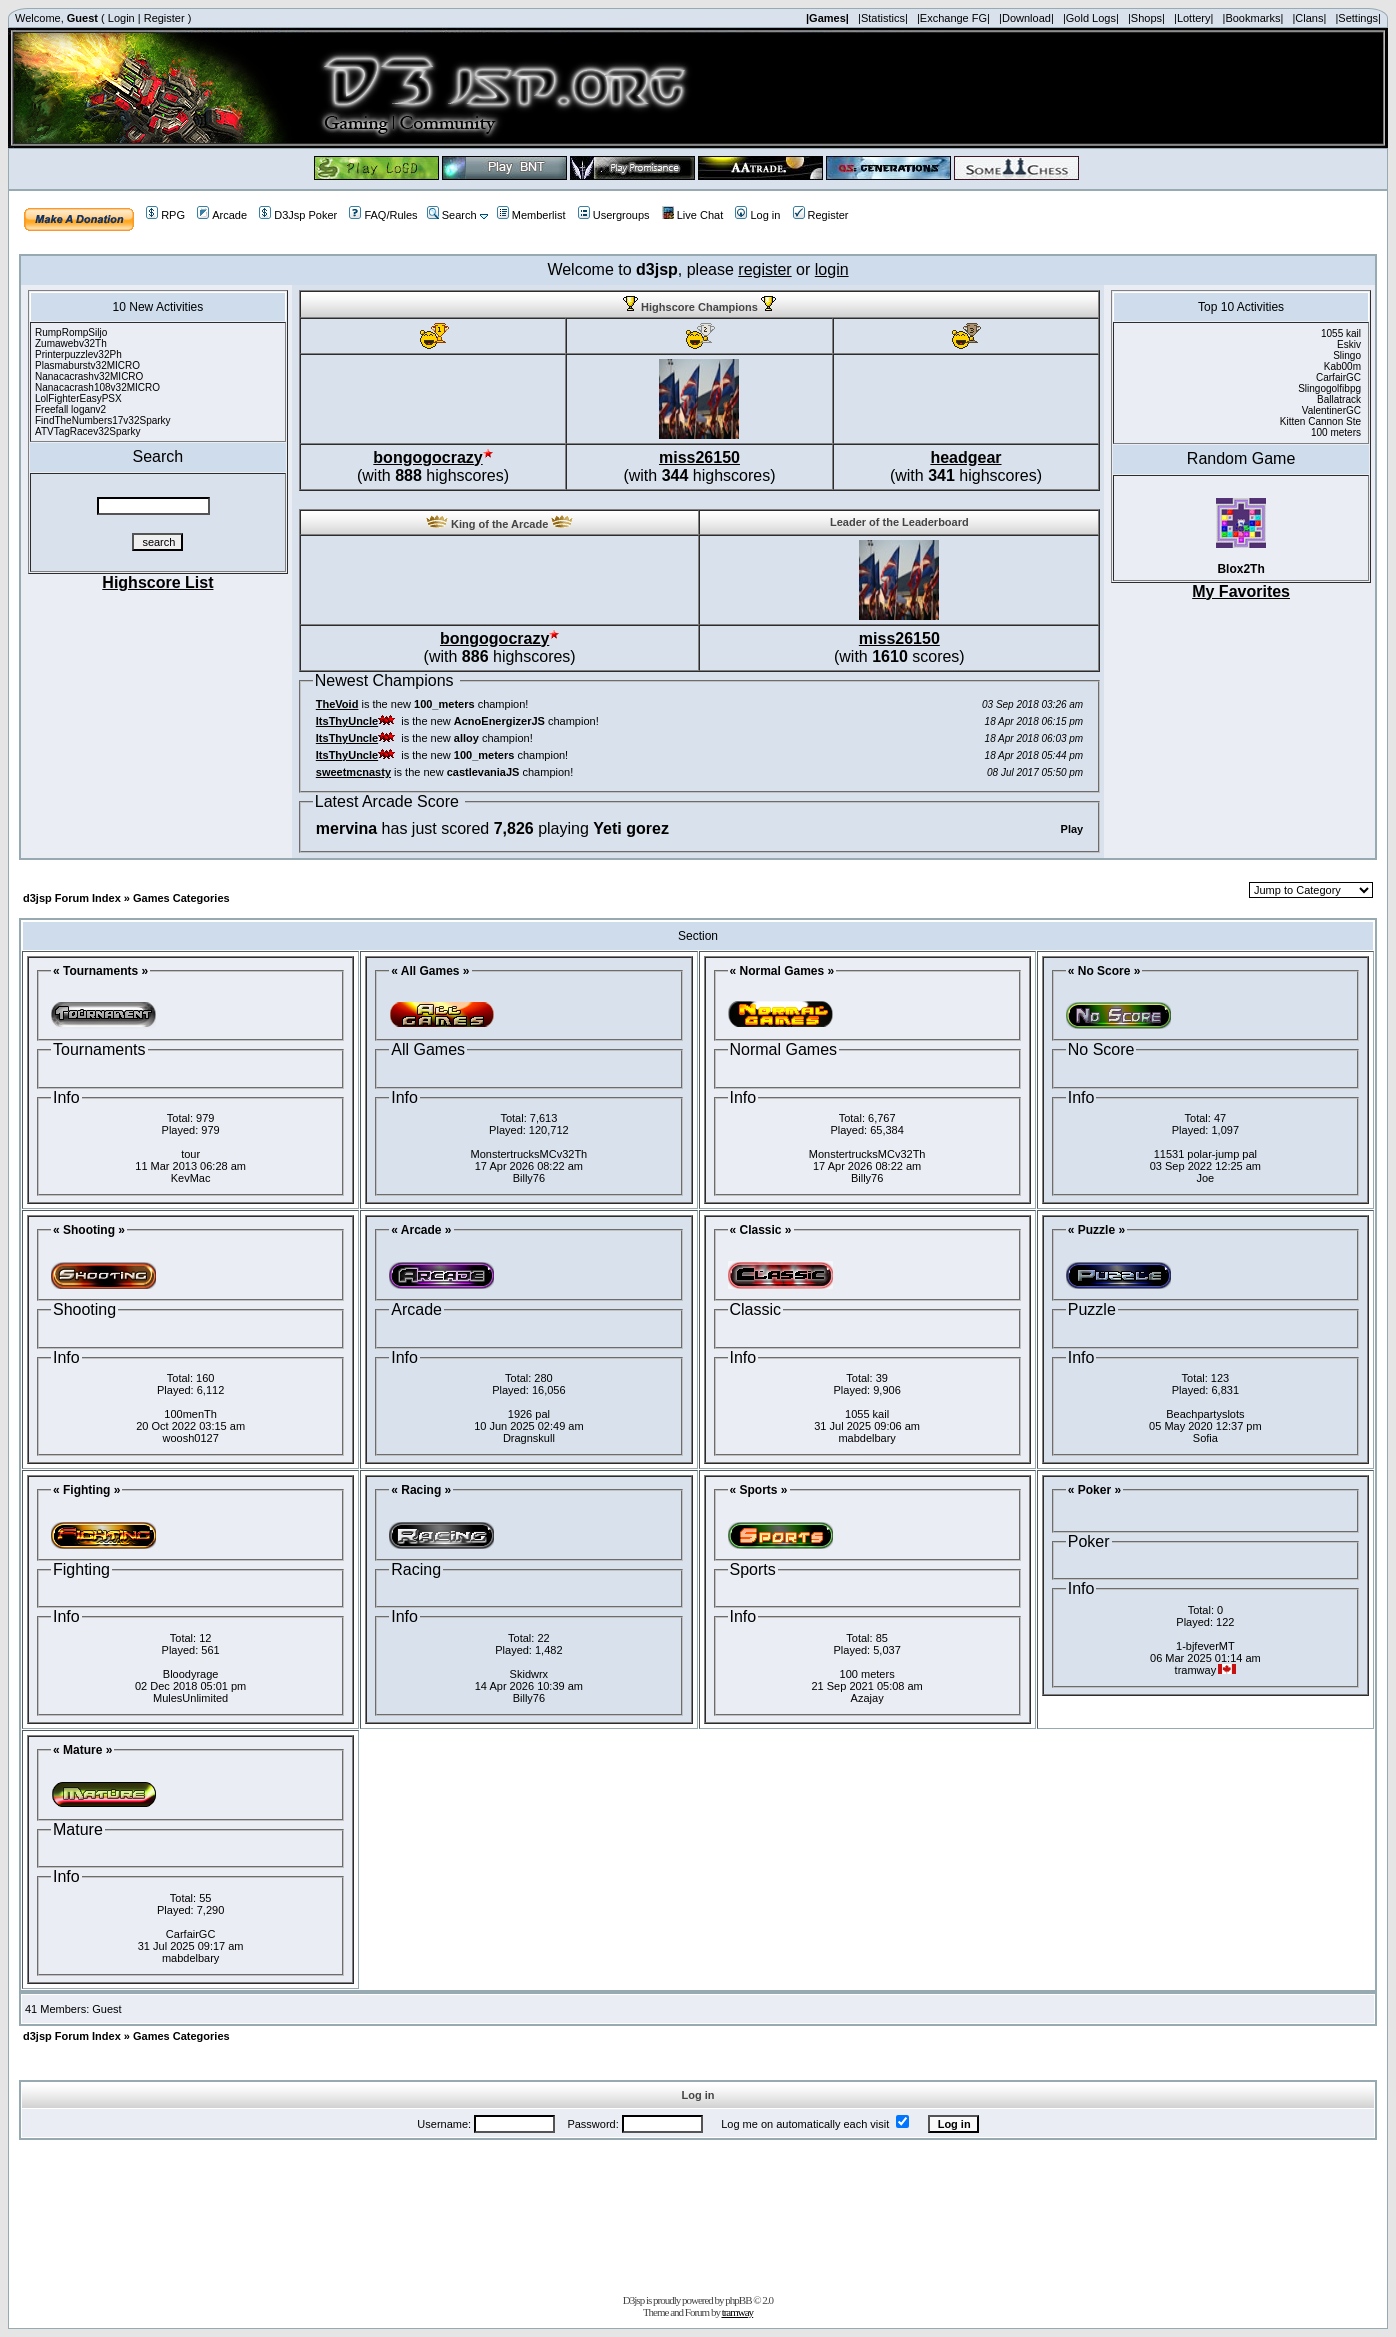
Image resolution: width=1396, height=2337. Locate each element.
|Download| (1026, 18)
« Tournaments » (100, 971)
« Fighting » (86, 1490)
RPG (165, 215)
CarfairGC (191, 1934)
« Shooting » (89, 1230)
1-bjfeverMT (1205, 1646)
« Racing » (421, 1490)
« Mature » (82, 1750)
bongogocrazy (427, 457)
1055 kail (867, 1414)
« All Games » (430, 971)
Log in (757, 215)
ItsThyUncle (347, 721)
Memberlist (531, 215)
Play (1072, 829)
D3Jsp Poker (298, 215)
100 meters (867, 1674)
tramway (737, 2312)
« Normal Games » (782, 971)
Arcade (222, 215)
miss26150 (699, 457)
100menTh (190, 1414)
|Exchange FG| (953, 18)
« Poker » (1094, 1490)
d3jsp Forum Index (72, 898)
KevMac (191, 1178)
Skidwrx (529, 1674)
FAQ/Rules (383, 215)
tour (190, 1154)
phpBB (738, 2300)
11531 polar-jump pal (1205, 1154)
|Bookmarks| (1253, 18)
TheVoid (337, 704)
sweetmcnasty (353, 772)
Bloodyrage (191, 1674)
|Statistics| (883, 18)
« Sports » (759, 1490)
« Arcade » (421, 1230)
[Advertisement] (698, 2213)
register (764, 269)
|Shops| (1146, 18)
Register (164, 18)
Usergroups (614, 215)
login (832, 269)
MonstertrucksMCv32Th (528, 1154)
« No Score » (1104, 971)
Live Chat (692, 215)
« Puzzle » (1096, 1230)
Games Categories (181, 898)
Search (452, 215)
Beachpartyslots (1205, 1414)
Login (121, 18)
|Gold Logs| (1091, 18)
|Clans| (1309, 18)
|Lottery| (1193, 18)
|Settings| (1357, 18)
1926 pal (529, 1414)
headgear (965, 457)
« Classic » (761, 1230)
